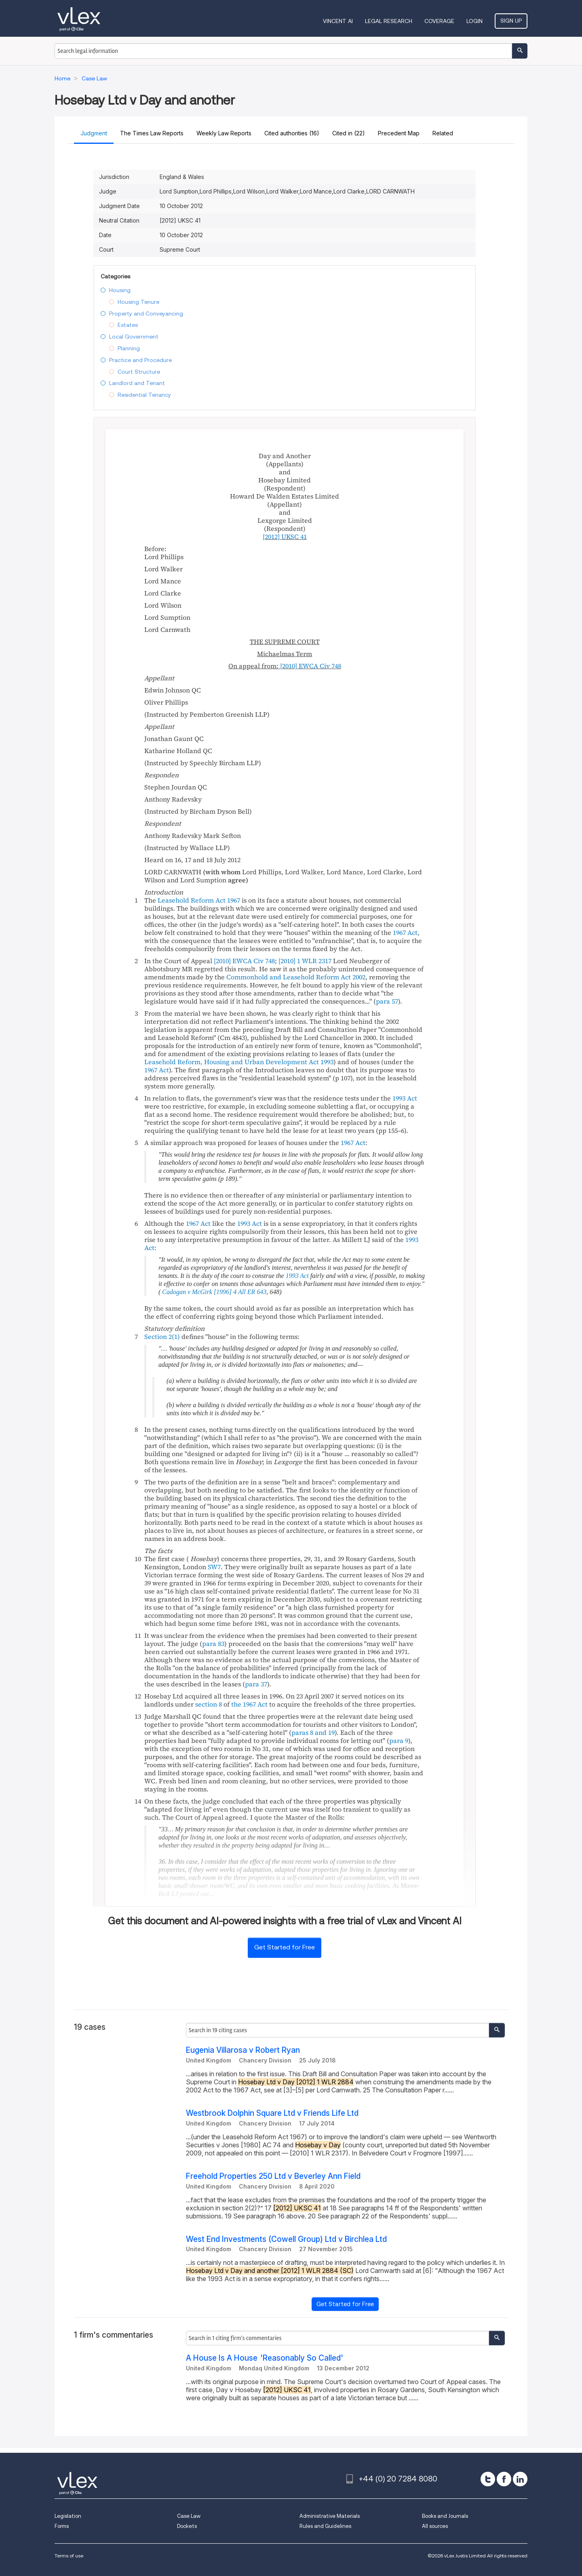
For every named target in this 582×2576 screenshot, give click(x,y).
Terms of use (69, 2555)
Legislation (68, 2516)
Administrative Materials (329, 2516)
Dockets (187, 2526)
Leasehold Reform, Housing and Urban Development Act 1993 (238, 1061)
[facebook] (504, 2479)
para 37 (256, 1683)
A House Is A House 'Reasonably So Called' (264, 2358)
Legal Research (388, 21)
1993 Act (404, 1098)
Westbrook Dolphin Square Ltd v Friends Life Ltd (272, 2113)
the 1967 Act (249, 1704)
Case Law (188, 2516)
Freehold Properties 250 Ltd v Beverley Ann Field (273, 2176)
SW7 (214, 1566)
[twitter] (488, 2479)
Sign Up (511, 20)
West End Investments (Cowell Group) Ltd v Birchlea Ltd (286, 2239)
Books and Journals (445, 2516)
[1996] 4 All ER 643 (240, 1291)
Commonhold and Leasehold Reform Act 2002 (295, 976)
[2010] (304, 960)
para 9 (398, 1740)
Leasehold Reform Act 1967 (199, 900)
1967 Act (405, 932)
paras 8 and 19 (313, 1732)
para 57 (387, 1001)
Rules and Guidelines (325, 2526)
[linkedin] (520, 2479)
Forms (62, 2526)
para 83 (213, 1643)
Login (474, 21)
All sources (435, 2526)
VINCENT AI (338, 21)
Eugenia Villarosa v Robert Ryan (243, 2050)
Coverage (439, 21)
